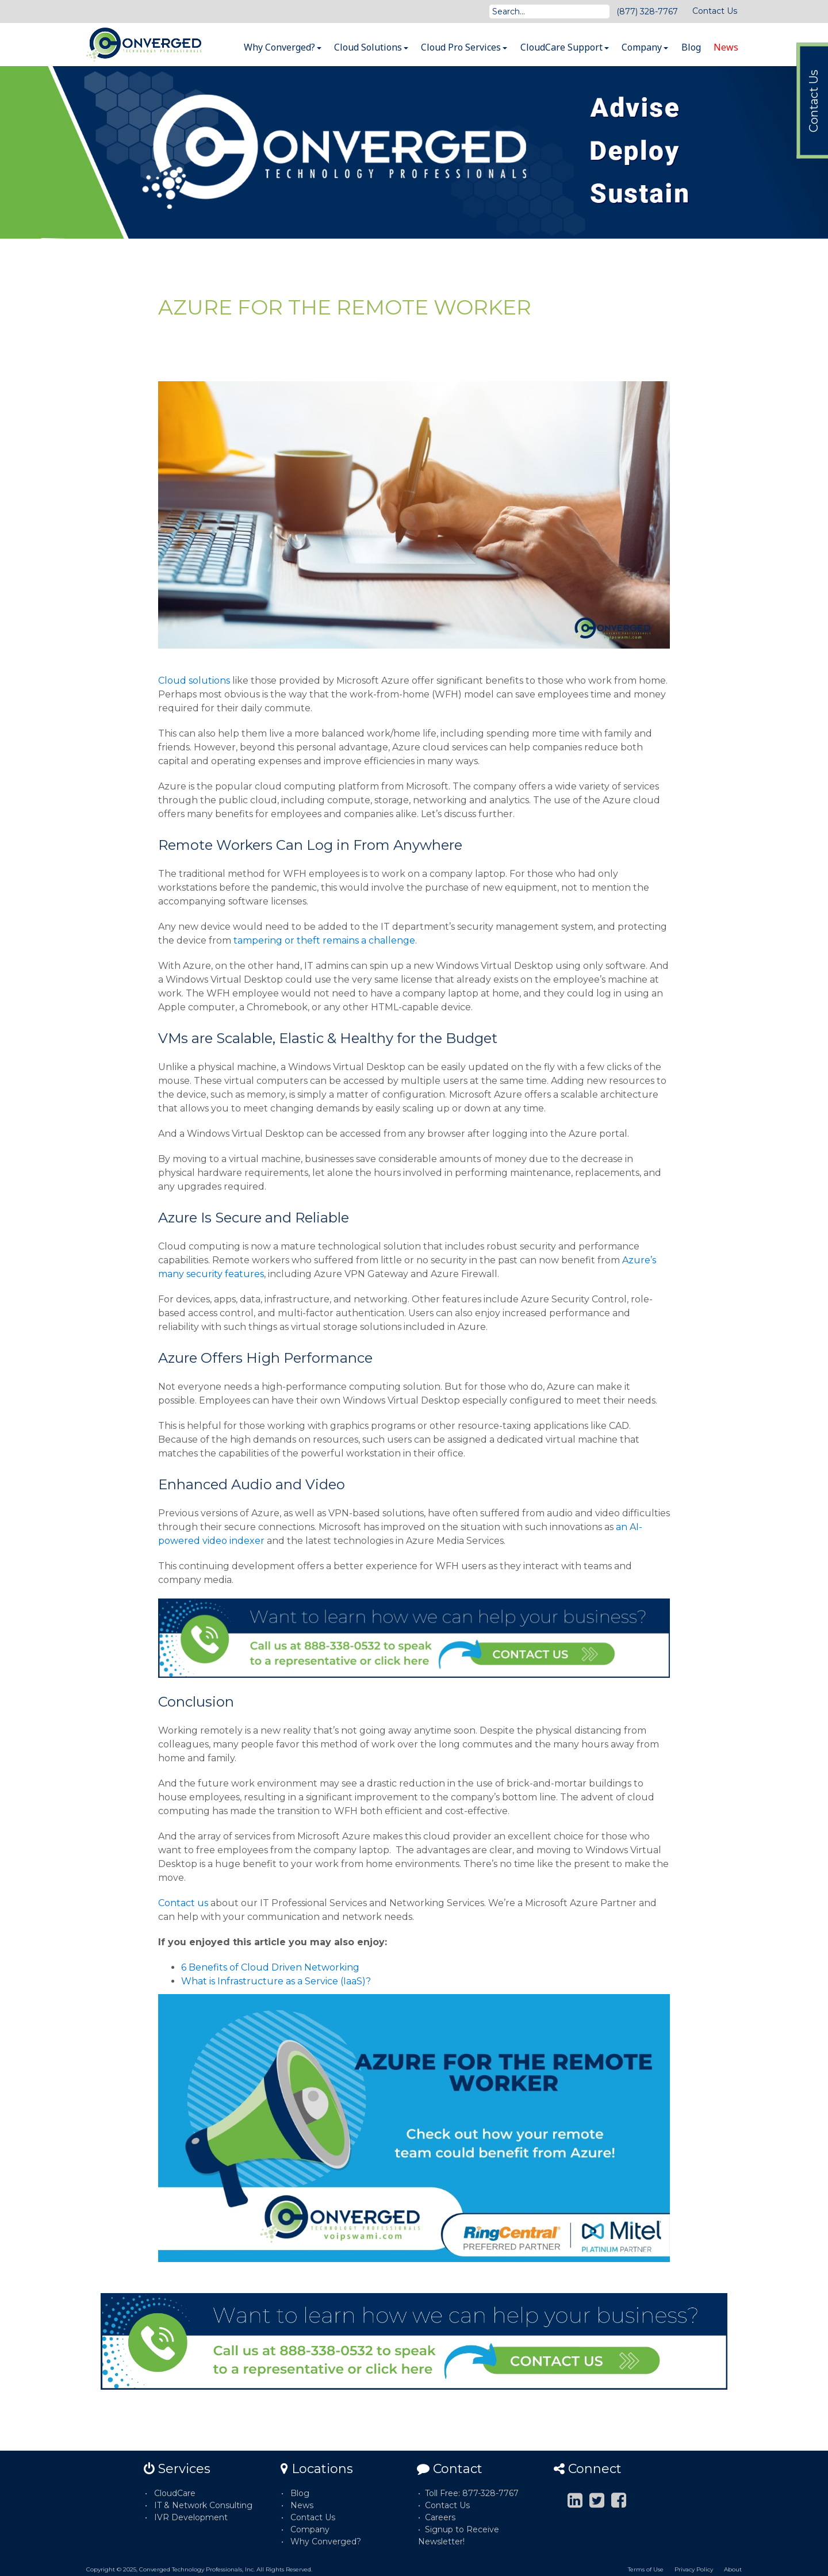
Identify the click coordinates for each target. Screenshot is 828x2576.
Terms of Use (646, 2569)
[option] (414, 152)
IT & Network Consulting (203, 2505)
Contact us (183, 1902)
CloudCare (174, 2493)
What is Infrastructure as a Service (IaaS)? (276, 1981)
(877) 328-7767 (647, 11)
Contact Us (714, 11)
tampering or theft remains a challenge (323, 940)
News (726, 47)
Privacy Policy (693, 2569)
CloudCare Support (564, 47)
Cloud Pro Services (464, 47)
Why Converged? (282, 47)
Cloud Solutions (371, 47)
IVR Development (191, 2517)
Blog (691, 47)
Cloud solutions (194, 680)
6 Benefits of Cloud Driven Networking (270, 1967)
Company (645, 47)
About (733, 2569)
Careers (440, 2517)
